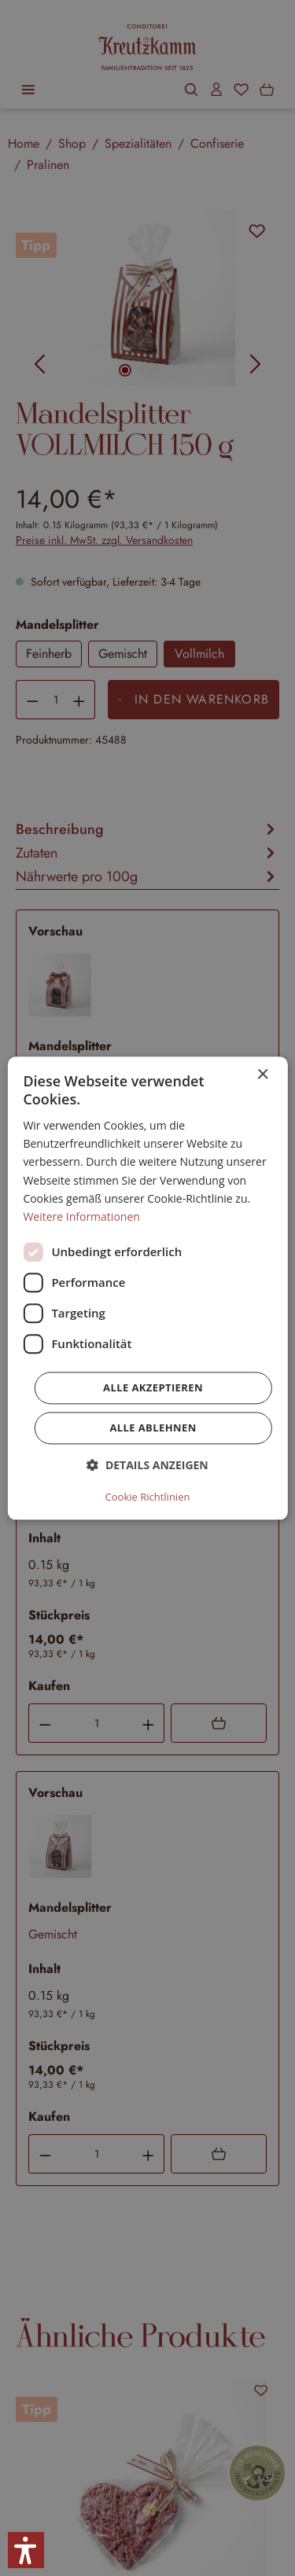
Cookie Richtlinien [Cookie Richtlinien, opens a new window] (147, 1497)
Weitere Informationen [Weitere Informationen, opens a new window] (81, 1216)
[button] (147, 1465)
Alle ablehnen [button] (152, 1427)
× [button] (262, 1075)
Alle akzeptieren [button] (153, 1387)
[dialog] (147, 1288)
